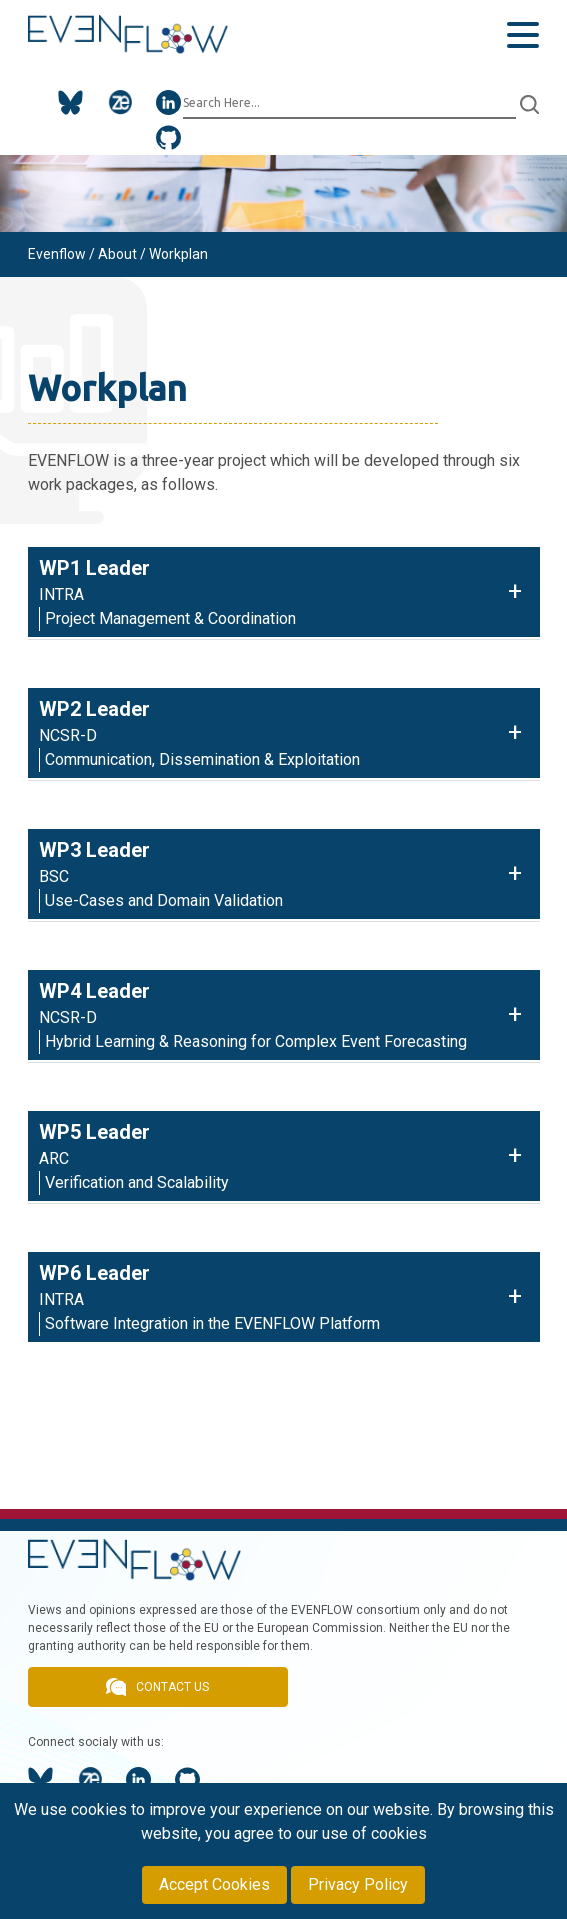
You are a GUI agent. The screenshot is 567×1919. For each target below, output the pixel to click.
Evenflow (57, 254)
